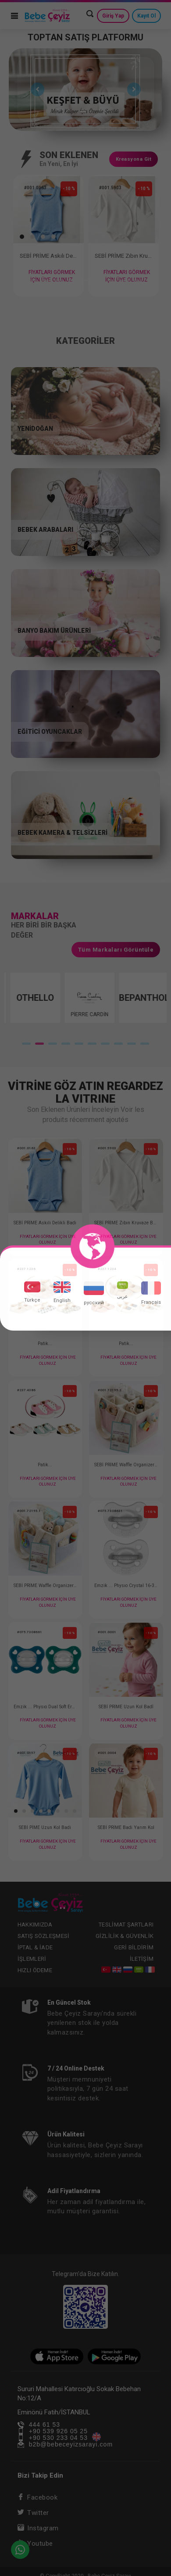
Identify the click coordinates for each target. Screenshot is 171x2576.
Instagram (38, 2528)
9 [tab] (125, 283)
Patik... (45, 1343)
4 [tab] (59, 283)
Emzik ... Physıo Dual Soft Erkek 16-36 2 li (45, 1707)
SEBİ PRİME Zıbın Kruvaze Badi (120, 256)
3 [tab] (46, 283)
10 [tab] (138, 283)
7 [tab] (98, 283)
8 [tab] (111, 283)
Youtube (35, 2543)
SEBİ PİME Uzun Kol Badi (45, 1827)
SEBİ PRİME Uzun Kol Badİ (126, 1707)
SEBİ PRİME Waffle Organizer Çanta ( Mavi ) (45, 1585)
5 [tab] (72, 283)
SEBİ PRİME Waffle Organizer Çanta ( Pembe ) (126, 1465)
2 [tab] (91, 113)
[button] (21, 236)
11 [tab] (151, 283)
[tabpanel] (86, 89)
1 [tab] (83, 113)
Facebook (38, 2497)
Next (131, 89)
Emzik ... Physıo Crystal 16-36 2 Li (126, 1585)
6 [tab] (85, 283)
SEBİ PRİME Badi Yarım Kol (126, 1827)
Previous (35, 89)
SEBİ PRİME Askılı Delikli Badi (47, 256)
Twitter (33, 2513)
